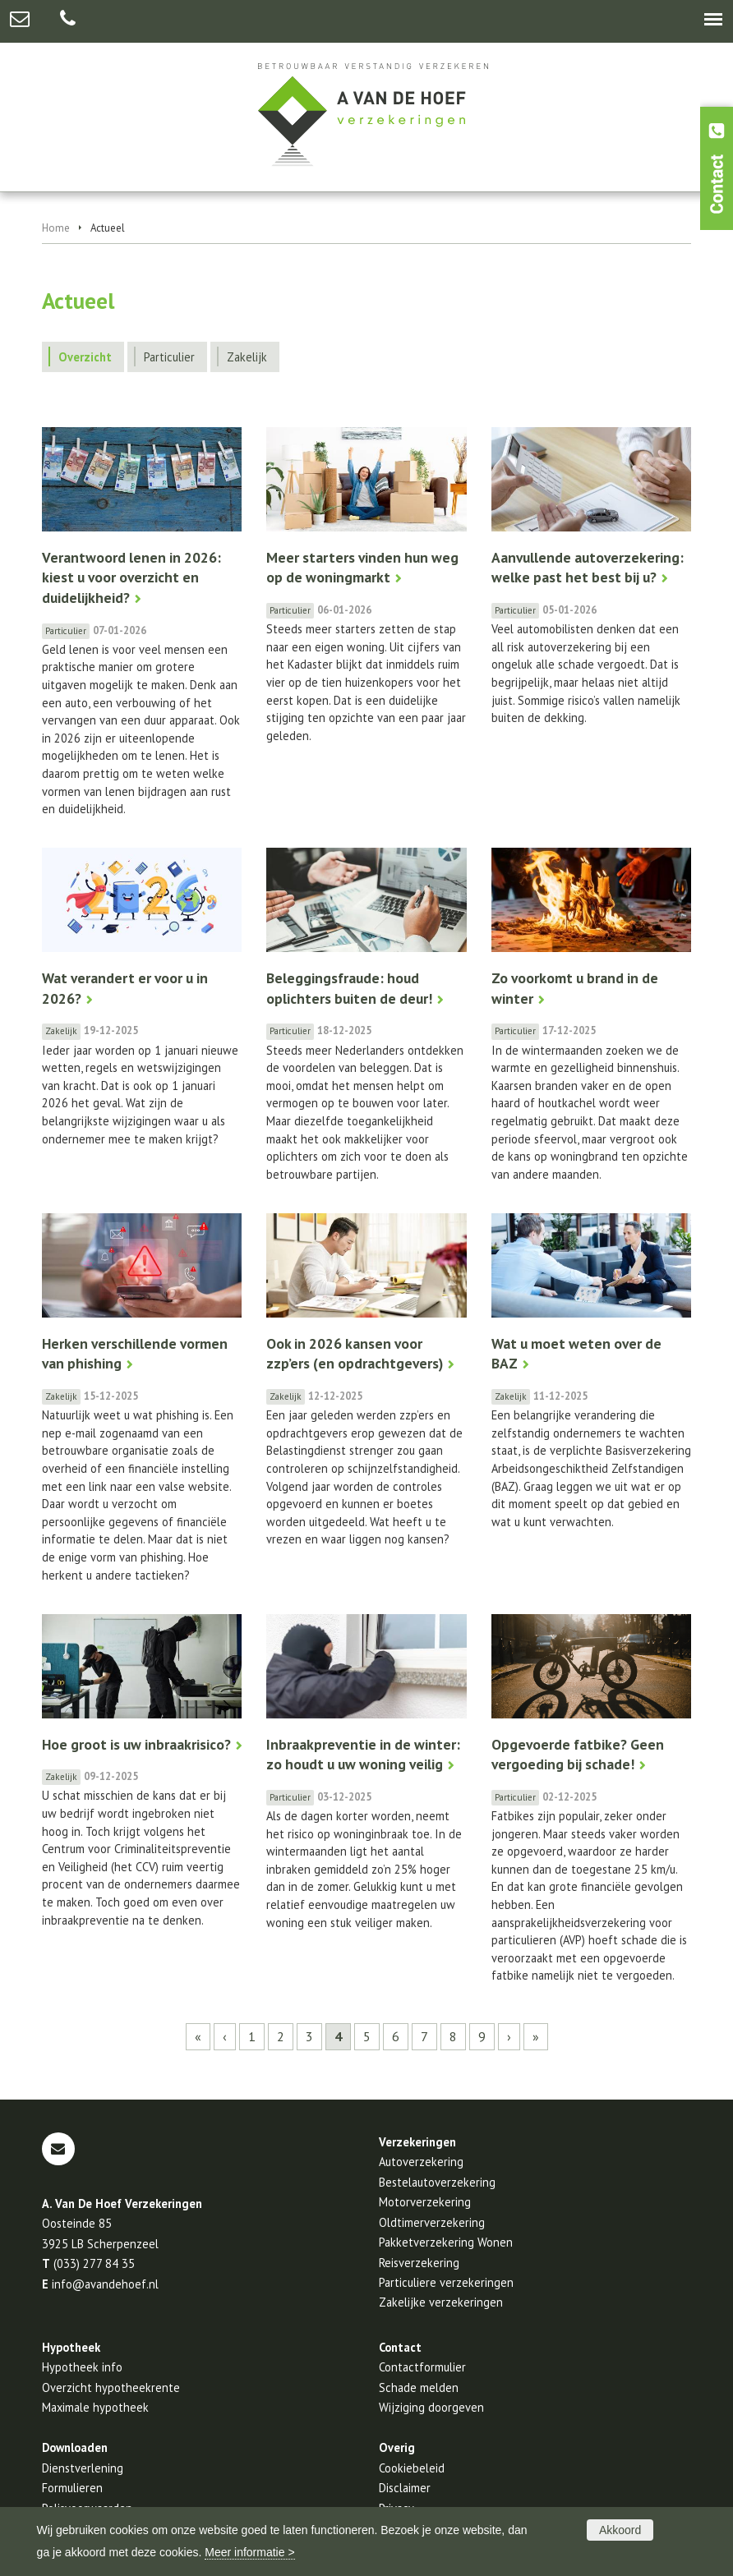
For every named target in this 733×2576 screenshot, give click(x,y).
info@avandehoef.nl (105, 2284)
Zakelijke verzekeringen (441, 2302)
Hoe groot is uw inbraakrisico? (136, 1744)
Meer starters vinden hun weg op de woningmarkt (362, 567)
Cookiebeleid (412, 2468)
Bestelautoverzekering (437, 2182)
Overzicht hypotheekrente (111, 2387)
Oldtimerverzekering (432, 2222)
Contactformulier (422, 2367)
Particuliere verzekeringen (446, 2282)
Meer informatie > (249, 2552)
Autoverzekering (421, 2161)
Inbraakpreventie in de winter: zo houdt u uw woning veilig (363, 1754)
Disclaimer (405, 2488)
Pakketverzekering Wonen (446, 2242)
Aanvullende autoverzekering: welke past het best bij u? (587, 567)
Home (56, 228)
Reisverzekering (419, 2262)
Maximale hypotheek (95, 2407)
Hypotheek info (82, 2367)
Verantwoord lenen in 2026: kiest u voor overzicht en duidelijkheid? (131, 577)
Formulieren (72, 2488)
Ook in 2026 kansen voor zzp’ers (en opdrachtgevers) (354, 1353)
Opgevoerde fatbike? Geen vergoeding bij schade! (577, 1754)
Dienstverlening (82, 2468)
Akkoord (620, 2530)
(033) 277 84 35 (94, 2263)
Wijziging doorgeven (431, 2407)
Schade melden (419, 2387)
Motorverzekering (425, 2202)
